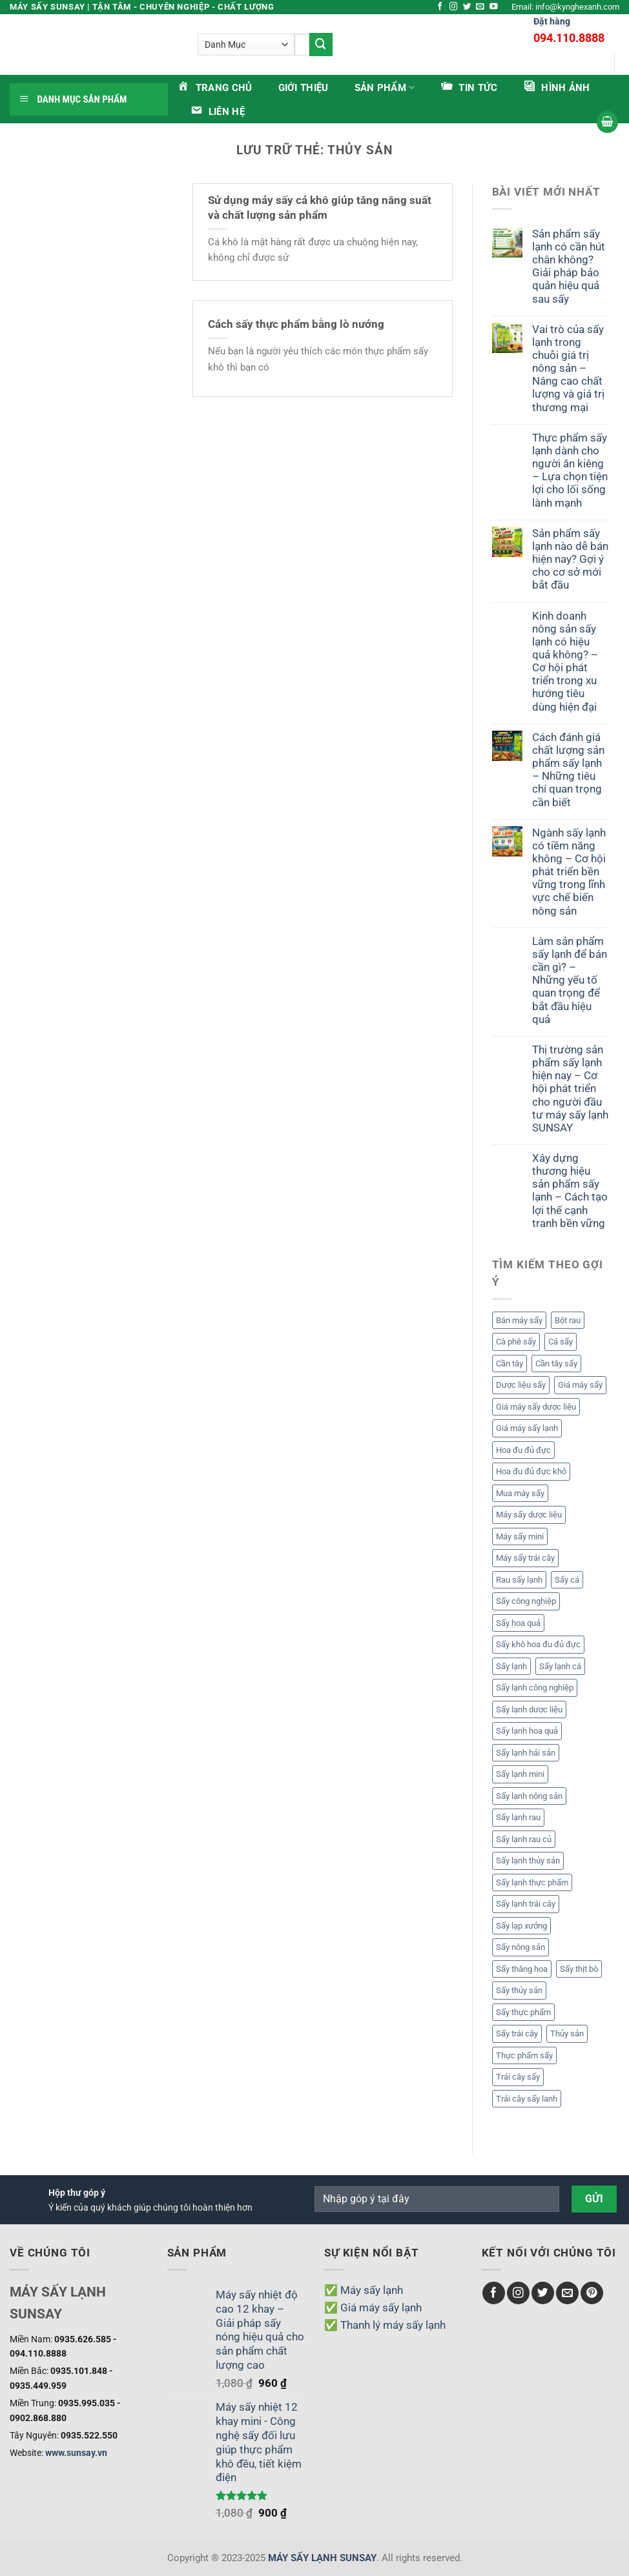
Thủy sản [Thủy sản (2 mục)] (567, 2033)
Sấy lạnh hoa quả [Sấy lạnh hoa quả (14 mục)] (527, 1731)
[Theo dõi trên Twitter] (467, 7)
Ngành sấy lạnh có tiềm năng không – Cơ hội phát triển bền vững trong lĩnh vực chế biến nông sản (569, 871)
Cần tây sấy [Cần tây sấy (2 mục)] (556, 1363)
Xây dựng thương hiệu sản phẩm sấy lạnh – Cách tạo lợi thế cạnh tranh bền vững (570, 1190)
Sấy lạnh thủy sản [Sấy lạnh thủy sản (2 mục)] (528, 1860)
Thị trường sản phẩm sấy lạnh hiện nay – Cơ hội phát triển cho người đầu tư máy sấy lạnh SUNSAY (570, 1088)
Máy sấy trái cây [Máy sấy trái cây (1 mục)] (525, 1558)
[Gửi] (353, 44)
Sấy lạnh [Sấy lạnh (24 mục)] (511, 1666)
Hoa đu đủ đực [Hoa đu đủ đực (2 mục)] (523, 1450)
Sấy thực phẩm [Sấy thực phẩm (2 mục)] (523, 2012)
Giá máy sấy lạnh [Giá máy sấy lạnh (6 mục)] (527, 1428)
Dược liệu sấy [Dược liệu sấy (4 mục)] (521, 1385)
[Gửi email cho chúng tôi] (480, 7)
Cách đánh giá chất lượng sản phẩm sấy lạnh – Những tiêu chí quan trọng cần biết (568, 770)
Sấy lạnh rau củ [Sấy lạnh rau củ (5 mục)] (524, 1839)
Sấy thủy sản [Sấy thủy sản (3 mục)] (519, 1990)
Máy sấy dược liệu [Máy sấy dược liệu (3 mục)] (529, 1514)
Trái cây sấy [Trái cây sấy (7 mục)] (518, 2077)
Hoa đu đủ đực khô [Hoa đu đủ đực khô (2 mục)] (531, 1471)
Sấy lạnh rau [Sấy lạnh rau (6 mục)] (518, 1817)
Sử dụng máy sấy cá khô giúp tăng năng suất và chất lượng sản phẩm (319, 207)
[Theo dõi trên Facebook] (440, 7)
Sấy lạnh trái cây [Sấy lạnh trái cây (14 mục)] (525, 1904)
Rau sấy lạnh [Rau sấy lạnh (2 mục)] (519, 1580)
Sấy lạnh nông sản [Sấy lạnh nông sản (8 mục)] (529, 1796)
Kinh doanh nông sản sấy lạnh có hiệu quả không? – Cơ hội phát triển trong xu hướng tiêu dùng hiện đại (565, 661)
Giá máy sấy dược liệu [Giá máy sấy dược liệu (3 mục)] (536, 1407)
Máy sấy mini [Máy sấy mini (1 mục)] (520, 1536)
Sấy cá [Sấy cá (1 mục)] (567, 1580)
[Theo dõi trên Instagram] (453, 7)
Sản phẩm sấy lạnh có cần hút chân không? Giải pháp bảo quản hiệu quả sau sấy (568, 266)
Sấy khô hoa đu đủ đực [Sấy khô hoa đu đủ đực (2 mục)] (538, 1644)
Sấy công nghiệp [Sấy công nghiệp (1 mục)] (526, 1601)
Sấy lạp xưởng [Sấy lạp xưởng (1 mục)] (521, 1926)
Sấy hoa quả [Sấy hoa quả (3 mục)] (518, 1623)
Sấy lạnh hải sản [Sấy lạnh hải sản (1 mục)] (525, 1753)
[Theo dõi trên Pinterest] (592, 2293)
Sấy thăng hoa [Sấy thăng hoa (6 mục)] (522, 1969)
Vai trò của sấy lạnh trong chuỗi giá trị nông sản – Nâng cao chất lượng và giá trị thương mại (568, 368)
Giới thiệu (303, 88)
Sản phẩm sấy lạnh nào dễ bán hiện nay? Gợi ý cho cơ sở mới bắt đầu (570, 559)
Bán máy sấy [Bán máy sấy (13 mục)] (519, 1320)
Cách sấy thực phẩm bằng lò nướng (296, 324)
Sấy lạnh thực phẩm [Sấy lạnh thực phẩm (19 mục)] (532, 1882)
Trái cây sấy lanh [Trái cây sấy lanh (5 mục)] (526, 2099)
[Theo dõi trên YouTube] (494, 7)
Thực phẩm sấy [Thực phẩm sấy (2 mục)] (524, 2055)
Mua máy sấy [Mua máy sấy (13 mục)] (520, 1493)
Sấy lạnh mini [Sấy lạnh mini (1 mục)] (520, 1774)
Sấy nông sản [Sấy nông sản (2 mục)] (520, 1947)
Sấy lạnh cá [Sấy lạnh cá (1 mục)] (560, 1666)
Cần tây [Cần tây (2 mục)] (509, 1363)
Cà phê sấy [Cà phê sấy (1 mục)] (516, 1341)
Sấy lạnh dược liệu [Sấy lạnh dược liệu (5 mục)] (529, 1709)
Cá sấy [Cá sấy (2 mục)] (560, 1341)
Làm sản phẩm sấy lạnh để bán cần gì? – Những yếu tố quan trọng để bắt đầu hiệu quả (569, 980)
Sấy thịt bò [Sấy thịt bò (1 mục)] (579, 1969)
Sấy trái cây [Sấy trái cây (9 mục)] (517, 2033)
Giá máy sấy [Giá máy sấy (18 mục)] (580, 1385)
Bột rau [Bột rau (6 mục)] (568, 1320)
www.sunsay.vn (76, 2453)
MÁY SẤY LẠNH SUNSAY (322, 2558)
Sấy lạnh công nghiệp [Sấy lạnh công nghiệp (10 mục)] (534, 1687)
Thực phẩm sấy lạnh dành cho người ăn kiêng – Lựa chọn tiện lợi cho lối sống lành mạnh (570, 470)
